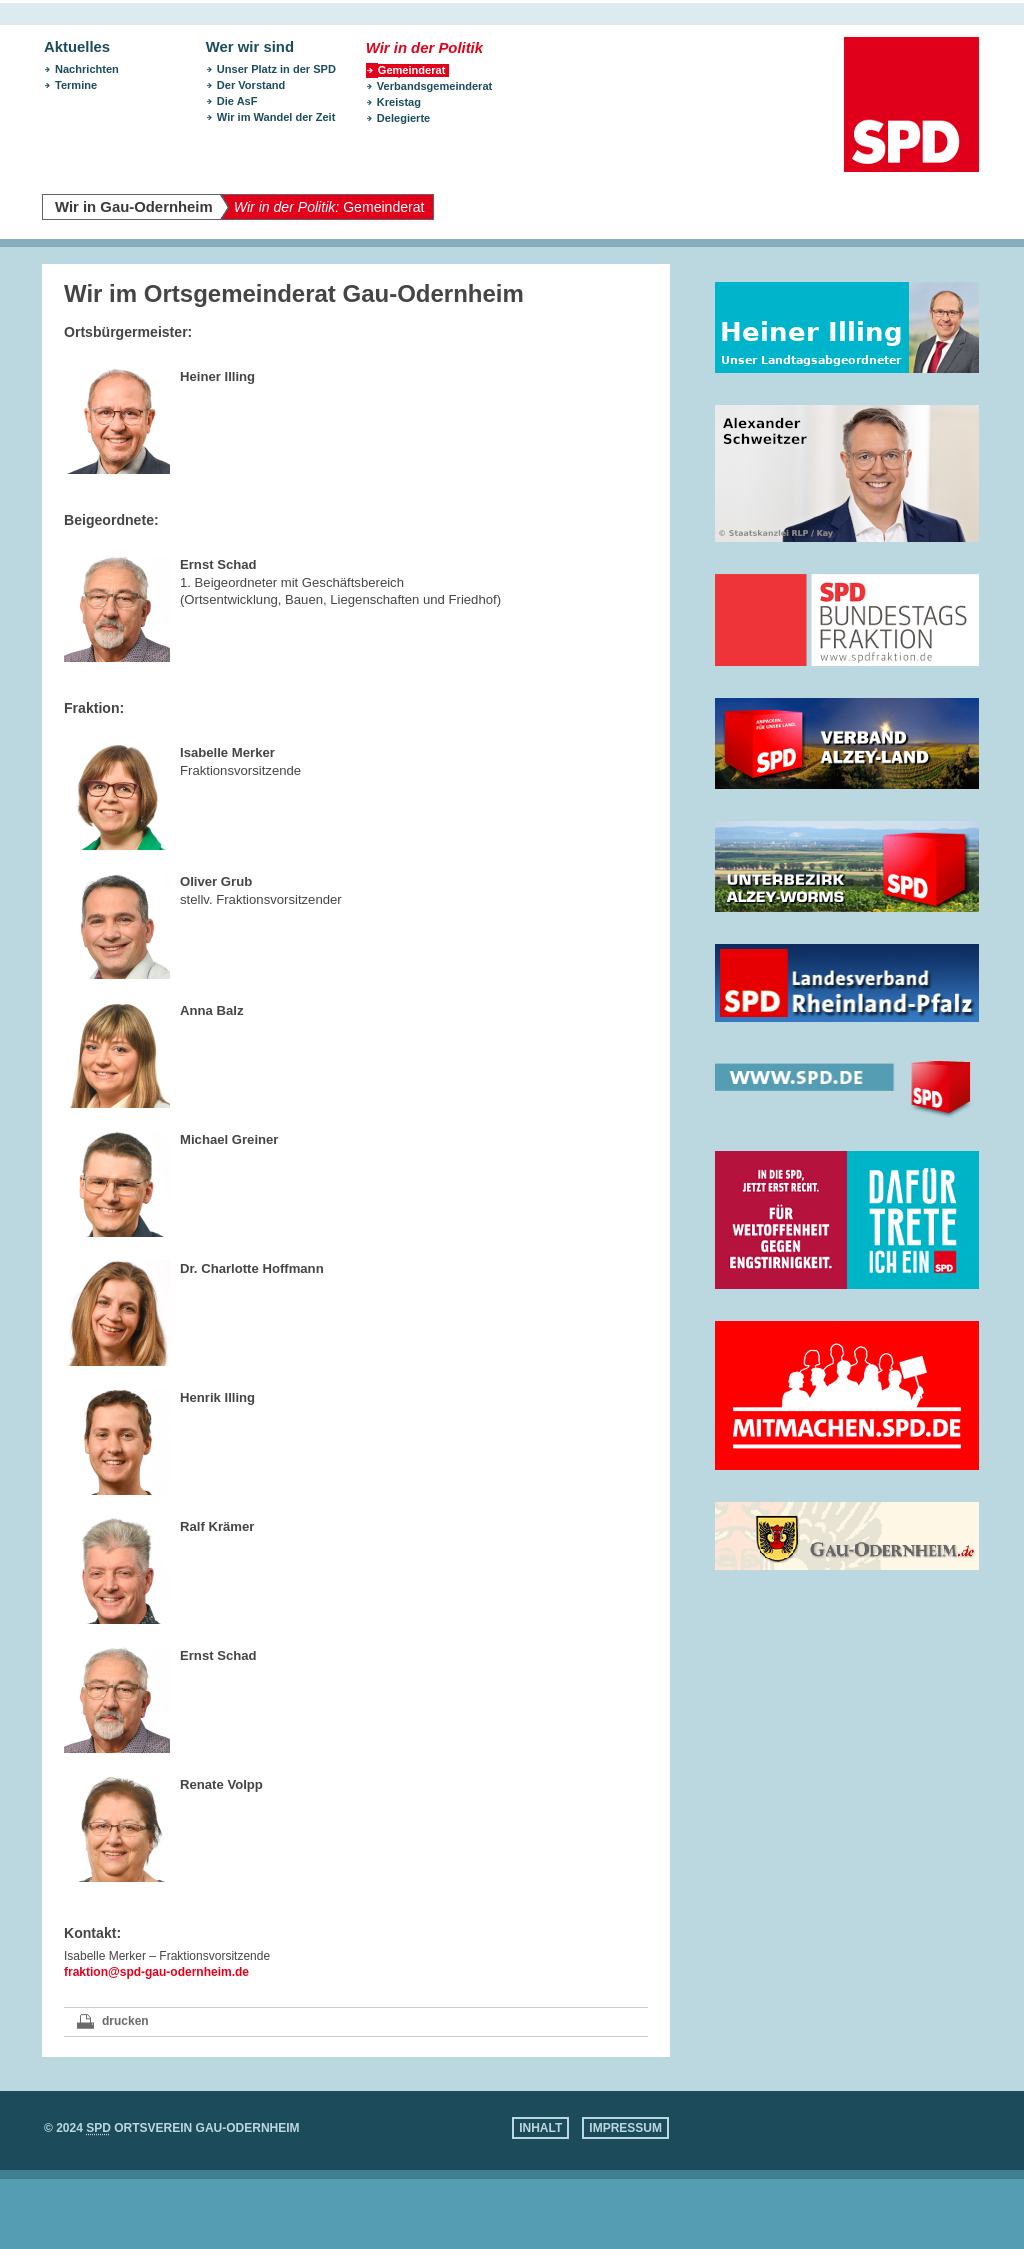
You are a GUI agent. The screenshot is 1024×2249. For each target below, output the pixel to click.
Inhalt (540, 2128)
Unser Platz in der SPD (276, 69)
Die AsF (237, 101)
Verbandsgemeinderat (434, 86)
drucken (125, 2021)
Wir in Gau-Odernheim (134, 207)
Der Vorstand (251, 85)
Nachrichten (87, 69)
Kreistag (399, 102)
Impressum (625, 2128)
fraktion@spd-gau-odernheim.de (156, 1972)
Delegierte (403, 118)
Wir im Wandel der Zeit (276, 117)
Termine (76, 85)
